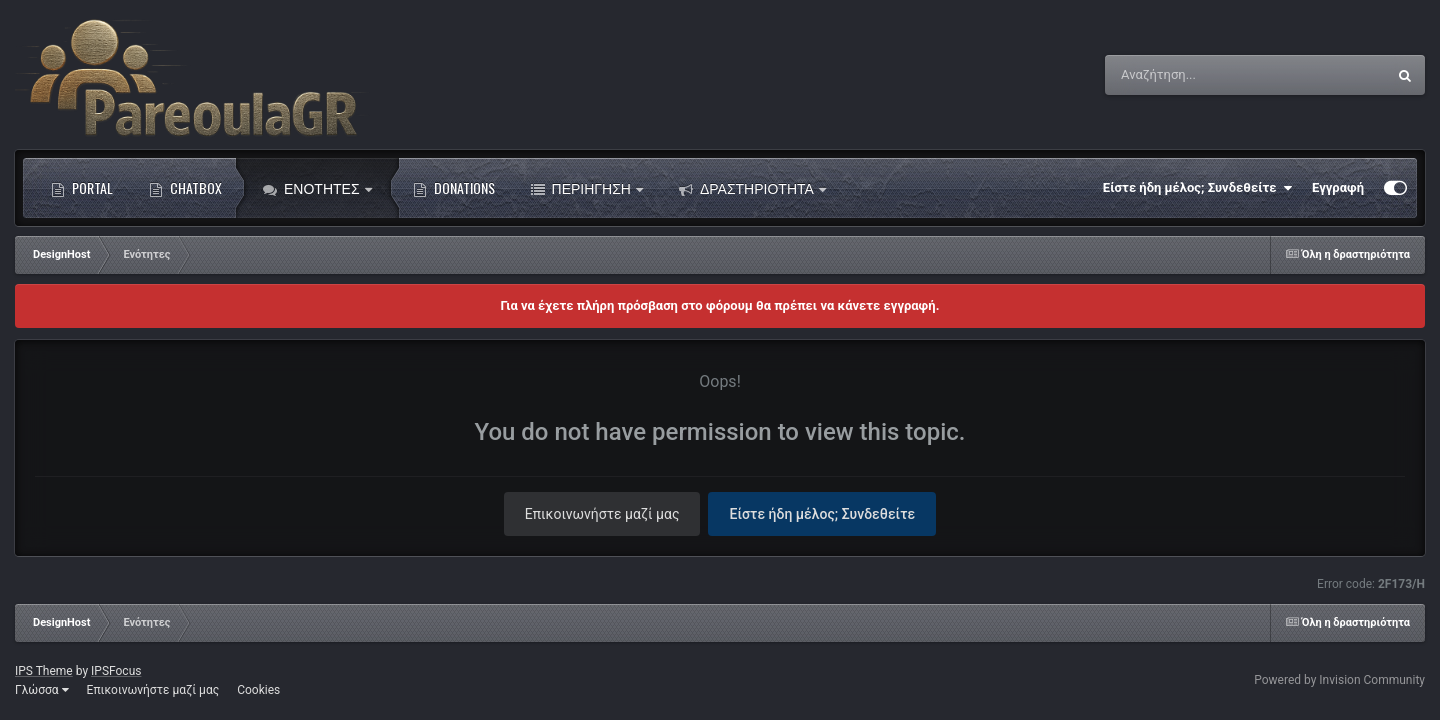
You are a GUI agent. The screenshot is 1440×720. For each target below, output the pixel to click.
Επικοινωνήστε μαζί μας (602, 514)
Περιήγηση (587, 188)
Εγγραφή (1338, 187)
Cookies (258, 690)
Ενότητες (317, 188)
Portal (82, 188)
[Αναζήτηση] (1205, 75)
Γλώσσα (42, 690)
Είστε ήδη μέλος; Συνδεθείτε (1197, 188)
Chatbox (185, 188)
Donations (454, 188)
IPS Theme (44, 671)
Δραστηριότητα (752, 188)
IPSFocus (116, 671)
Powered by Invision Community (1339, 680)
